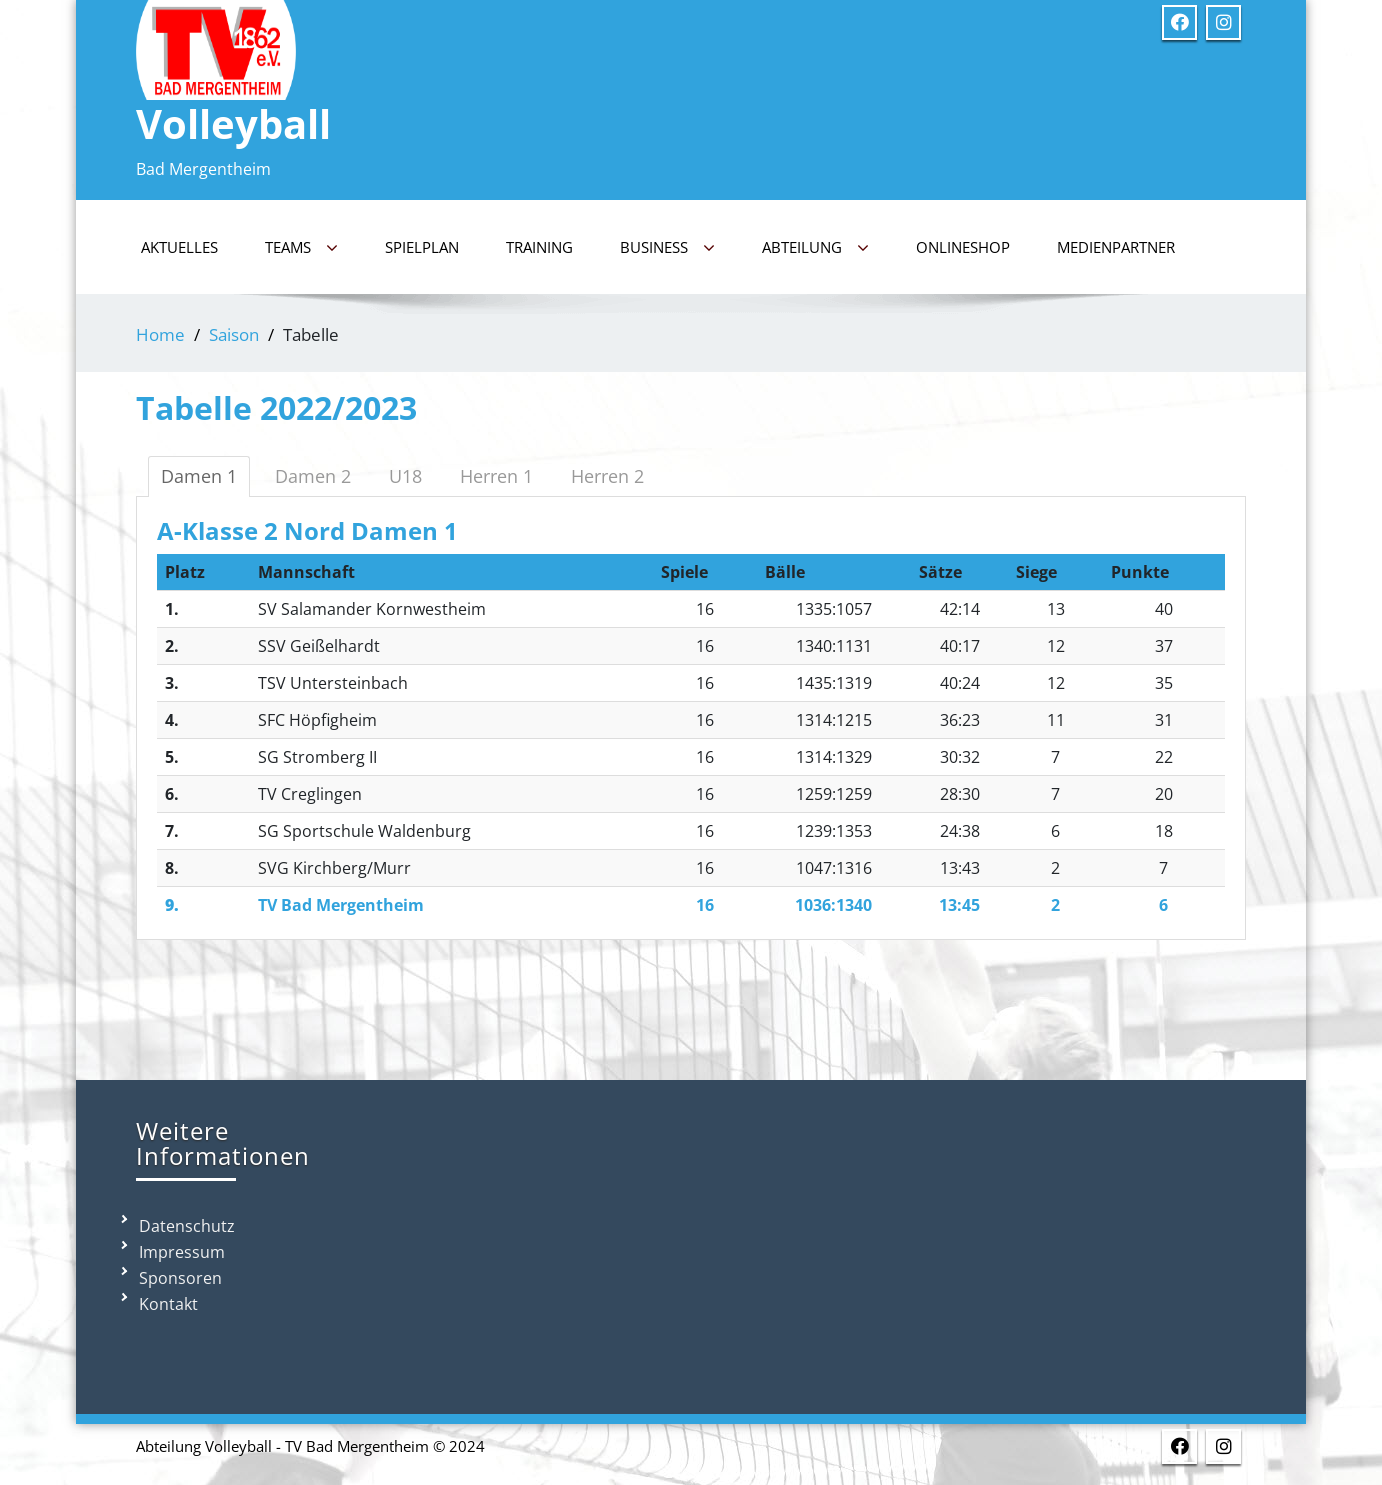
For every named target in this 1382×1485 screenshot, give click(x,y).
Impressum (182, 1252)
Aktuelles (179, 247)
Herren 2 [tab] (607, 476)
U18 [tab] (405, 476)
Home (160, 334)
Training (539, 247)
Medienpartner (1116, 247)
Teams (301, 248)
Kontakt (168, 1304)
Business (667, 248)
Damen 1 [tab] (199, 476)
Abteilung (815, 248)
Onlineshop (963, 247)
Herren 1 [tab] (496, 476)
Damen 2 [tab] (313, 476)
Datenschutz (187, 1226)
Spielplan (422, 247)
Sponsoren (180, 1278)
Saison (234, 334)
